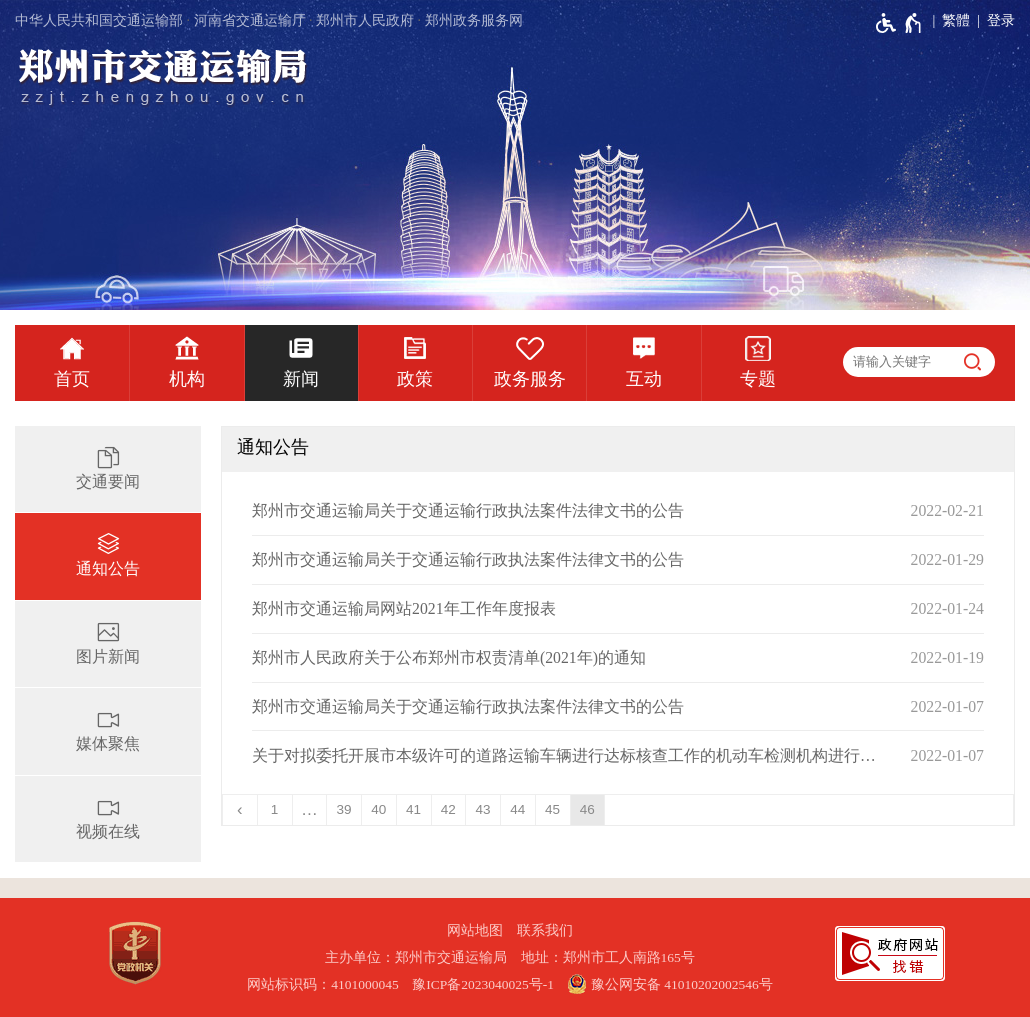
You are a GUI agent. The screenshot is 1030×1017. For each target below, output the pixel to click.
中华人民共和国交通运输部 (99, 20)
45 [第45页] (552, 809)
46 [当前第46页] (587, 809)
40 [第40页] (378, 809)
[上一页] (240, 810)
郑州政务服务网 (474, 20)
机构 (187, 379)
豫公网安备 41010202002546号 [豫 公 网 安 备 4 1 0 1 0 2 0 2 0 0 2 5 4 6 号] (669, 984)
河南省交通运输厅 (250, 20)
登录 (1001, 20)
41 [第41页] (413, 809)
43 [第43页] (483, 809)
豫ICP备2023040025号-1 (483, 984)
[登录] (992, 21)
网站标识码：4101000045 (323, 984)
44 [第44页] (517, 809)
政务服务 (530, 379)
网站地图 (475, 930)
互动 (644, 379)
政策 (415, 379)
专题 (758, 379)
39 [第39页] (344, 809)
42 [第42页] (448, 809)
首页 (72, 379)
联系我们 (545, 930)
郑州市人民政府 (365, 20)
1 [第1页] (275, 809)
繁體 (956, 20)
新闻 (301, 379)
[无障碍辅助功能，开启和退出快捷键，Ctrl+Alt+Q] (899, 23)
